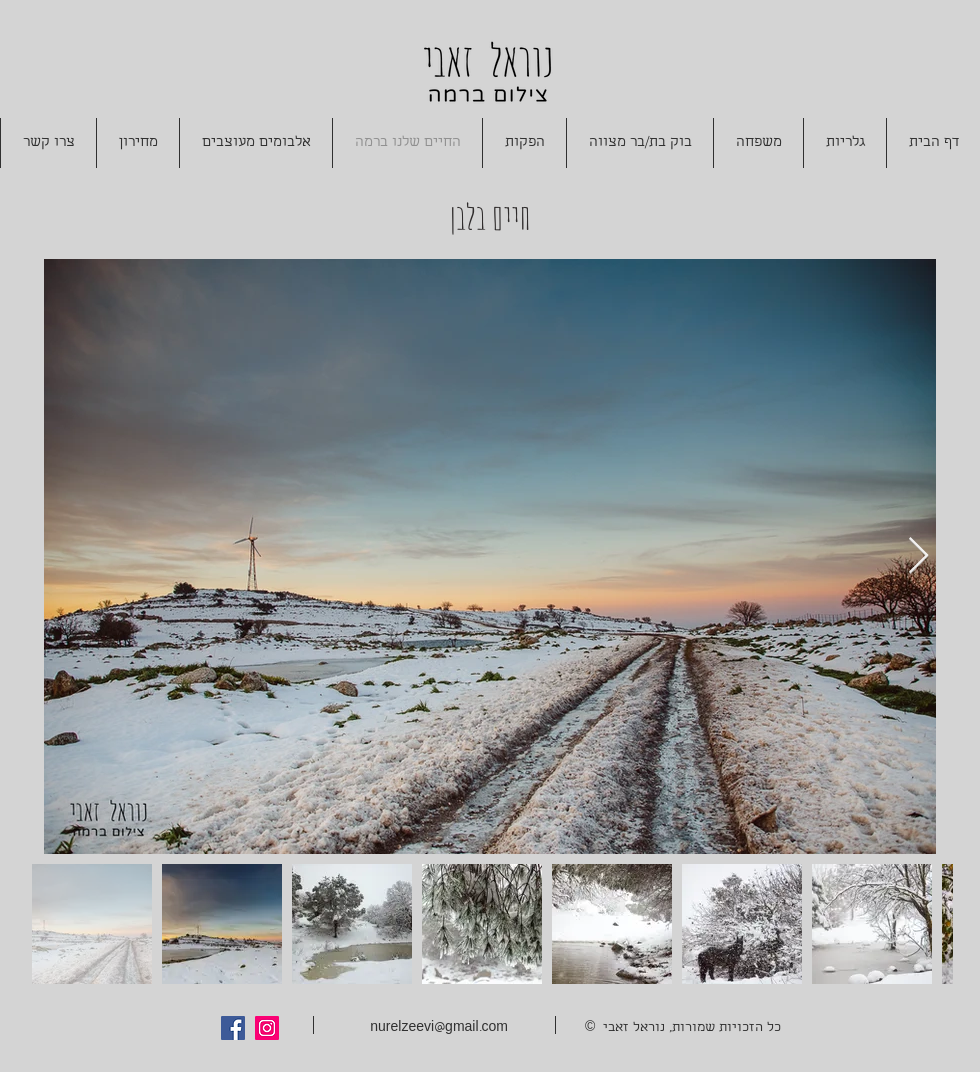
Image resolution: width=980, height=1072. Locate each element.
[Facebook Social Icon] (233, 1028)
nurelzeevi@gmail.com (439, 1028)
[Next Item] (918, 556)
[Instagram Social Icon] (267, 1028)
